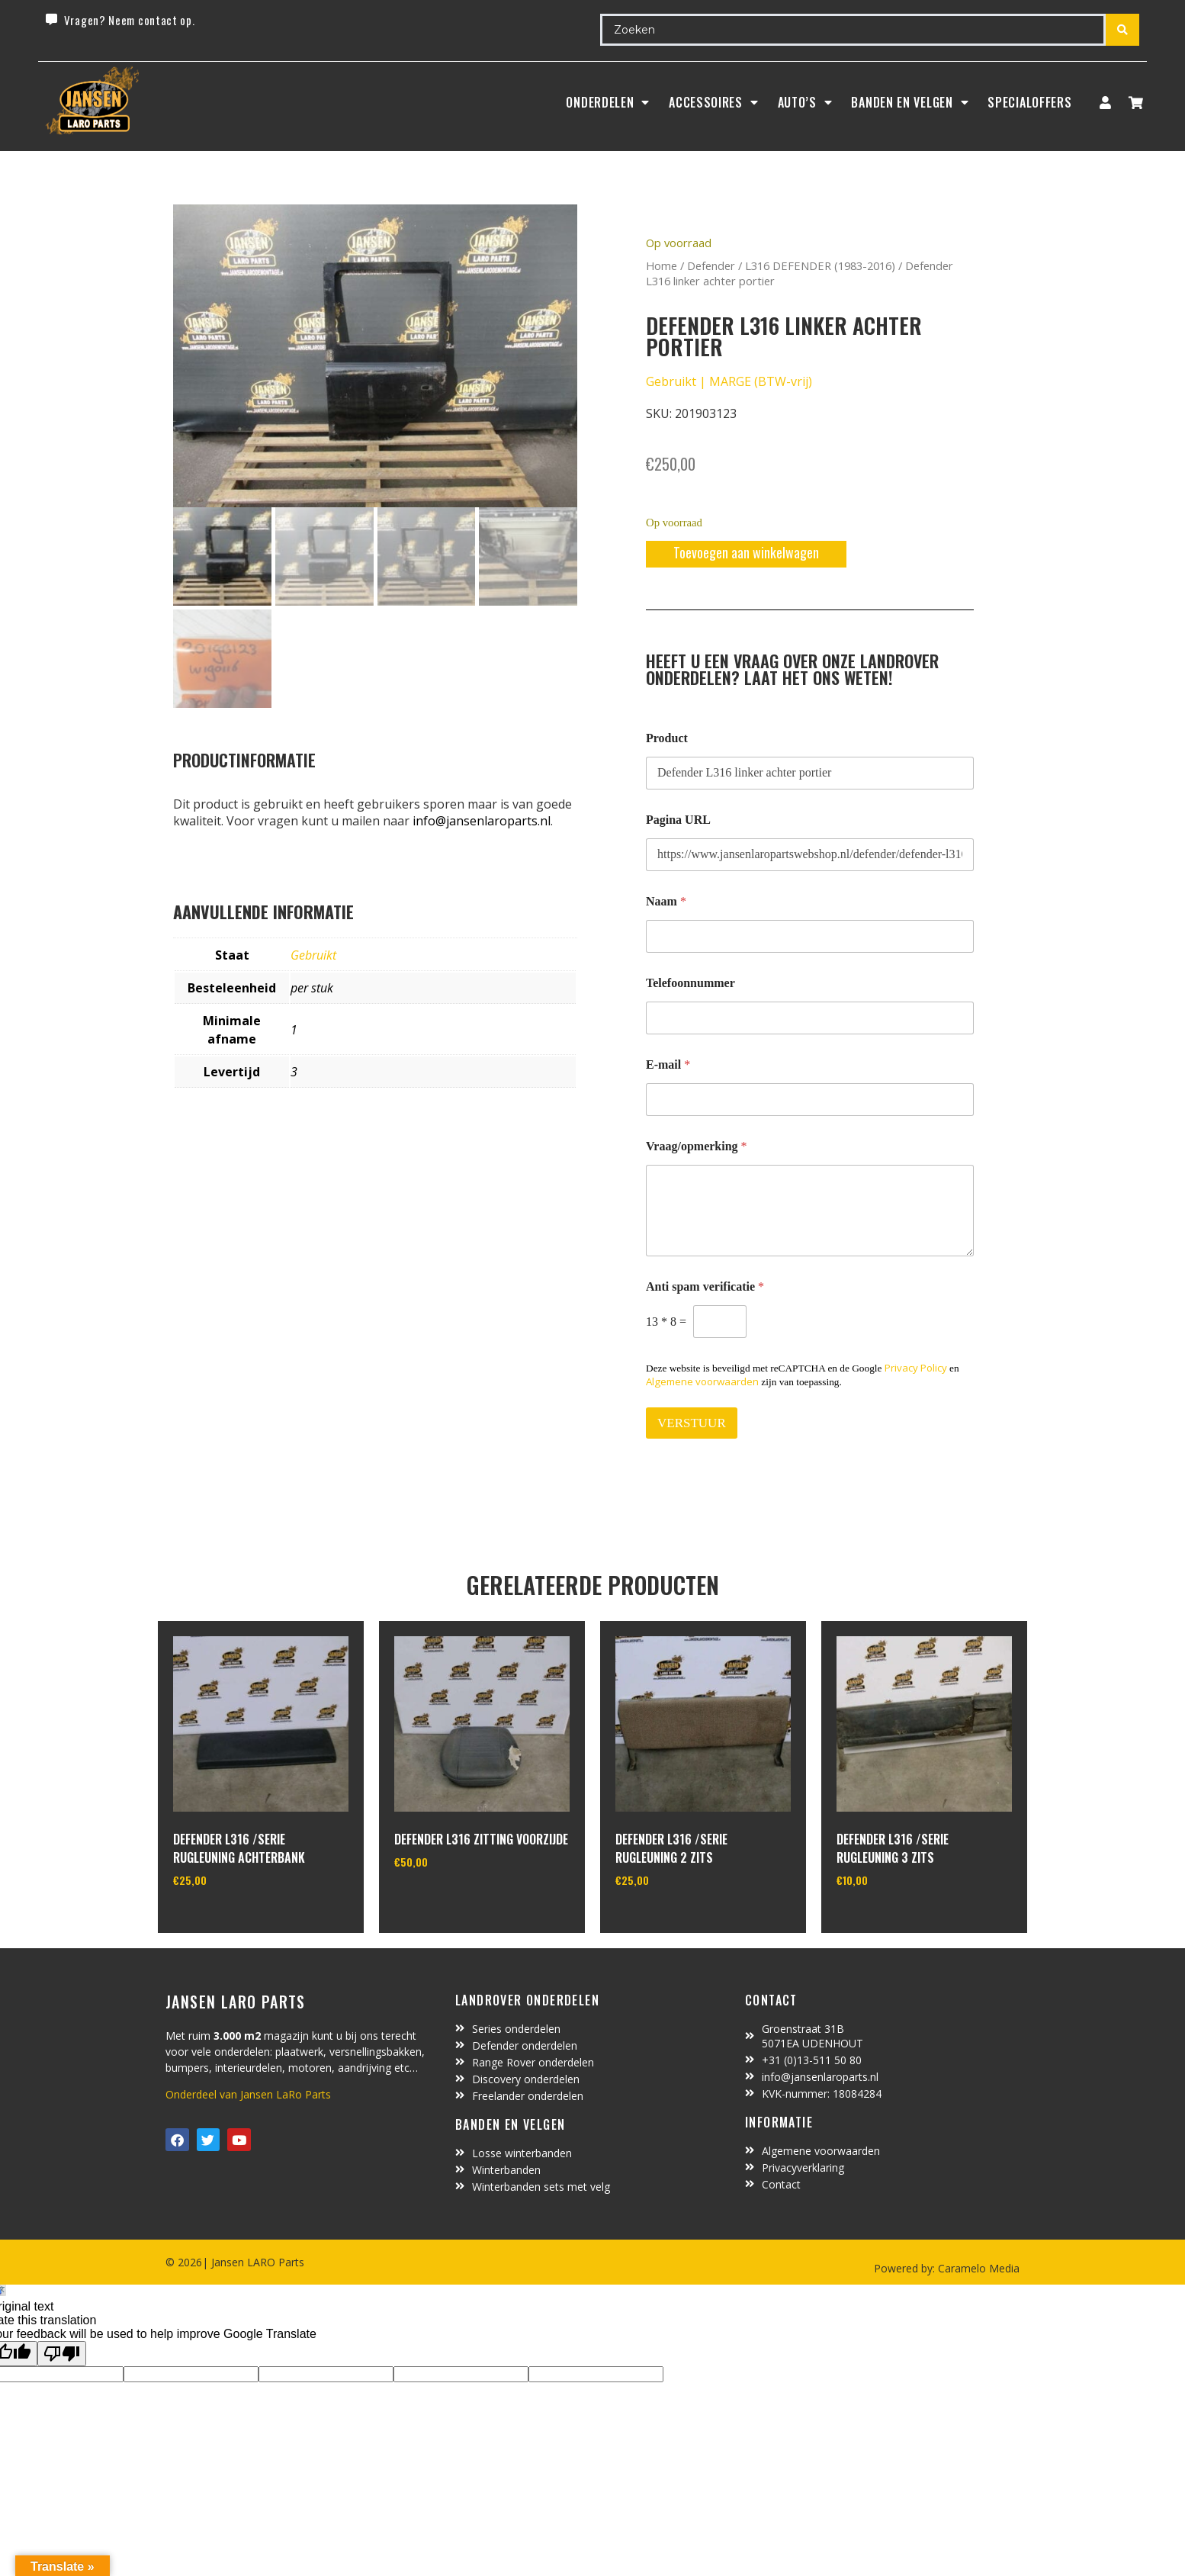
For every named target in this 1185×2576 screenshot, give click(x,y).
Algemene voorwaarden (702, 1381)
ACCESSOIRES (713, 102)
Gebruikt (313, 955)
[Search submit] (1122, 30)
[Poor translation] (61, 2353)
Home (661, 265)
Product (667, 738)
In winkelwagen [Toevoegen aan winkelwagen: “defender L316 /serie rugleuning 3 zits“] (893, 1919)
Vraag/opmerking (696, 1146)
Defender (711, 265)
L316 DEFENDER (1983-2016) (820, 265)
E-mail (668, 1064)
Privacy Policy (916, 1368)
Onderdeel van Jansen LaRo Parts (248, 2094)
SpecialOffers (1029, 102)
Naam (666, 901)
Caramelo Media (977, 2268)
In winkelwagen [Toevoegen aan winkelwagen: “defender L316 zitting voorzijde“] (451, 1901)
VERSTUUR (691, 1423)
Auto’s (805, 102)
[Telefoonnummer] (810, 1018)
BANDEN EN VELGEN (909, 102)
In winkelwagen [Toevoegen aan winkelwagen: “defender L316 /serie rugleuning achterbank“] (230, 1919)
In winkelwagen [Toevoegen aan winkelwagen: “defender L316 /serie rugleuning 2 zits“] (672, 1919)
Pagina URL (678, 819)
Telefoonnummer (690, 982)
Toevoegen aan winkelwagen (746, 552)
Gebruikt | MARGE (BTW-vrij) (729, 381)
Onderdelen (608, 102)
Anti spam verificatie (705, 1286)
